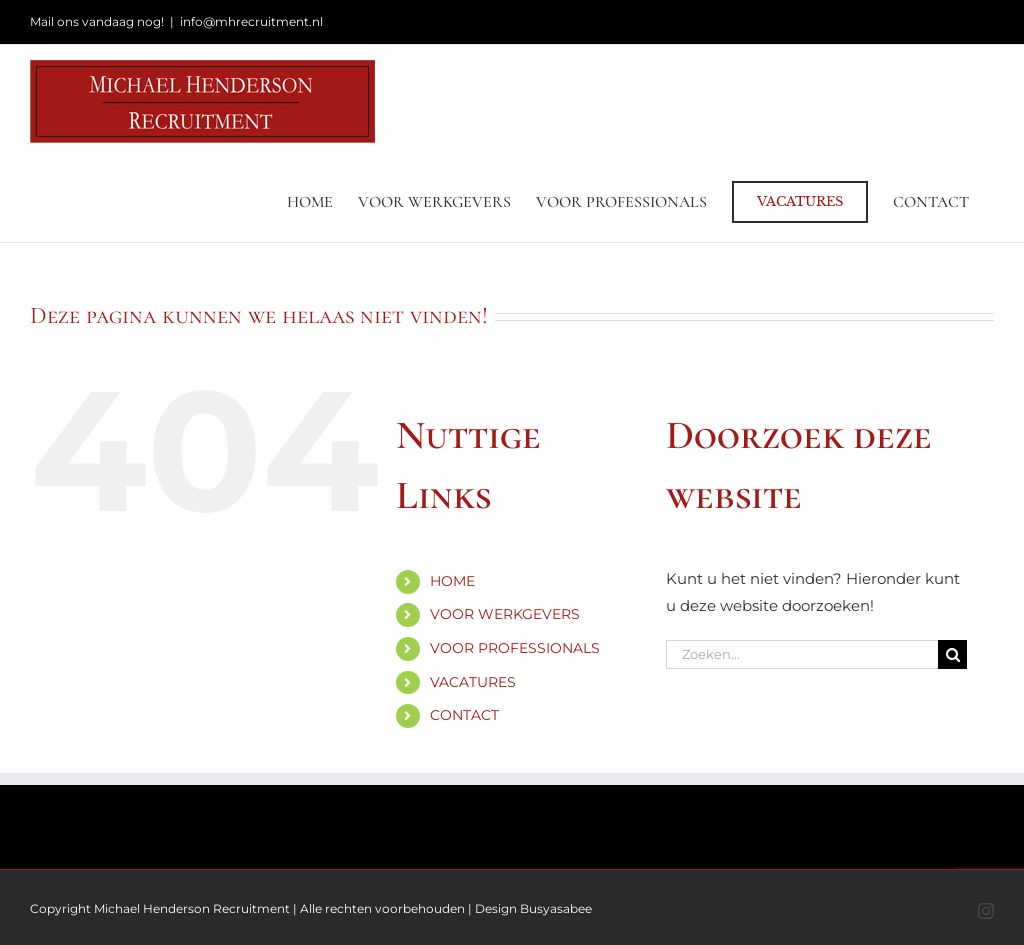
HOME (452, 581)
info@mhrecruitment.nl (251, 21)
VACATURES (473, 682)
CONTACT (464, 715)
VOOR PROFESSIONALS (515, 648)
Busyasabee (556, 908)
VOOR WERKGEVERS (505, 614)
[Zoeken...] (802, 654)
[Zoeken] (952, 654)
